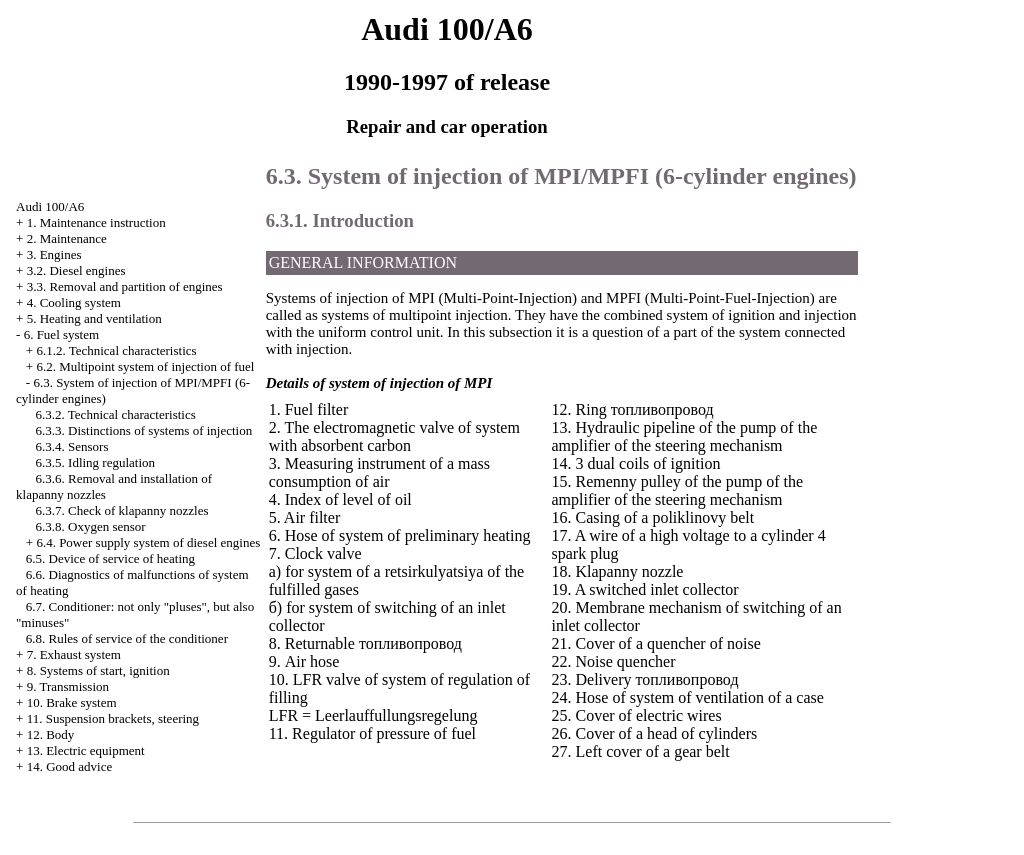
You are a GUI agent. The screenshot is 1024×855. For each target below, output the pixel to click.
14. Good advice (70, 766)
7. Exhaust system (74, 654)
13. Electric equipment (86, 750)
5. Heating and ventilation (94, 318)
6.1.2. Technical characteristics (116, 350)
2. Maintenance (67, 238)
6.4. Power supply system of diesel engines (148, 542)
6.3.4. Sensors (72, 446)
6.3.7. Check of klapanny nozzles (122, 510)
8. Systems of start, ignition (98, 670)
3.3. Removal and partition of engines (125, 286)
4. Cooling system (74, 302)
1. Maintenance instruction (96, 222)
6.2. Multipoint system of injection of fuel (145, 366)
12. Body (51, 734)
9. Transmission (68, 686)
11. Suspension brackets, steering (113, 718)
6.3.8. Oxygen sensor (91, 526)
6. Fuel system (61, 334)
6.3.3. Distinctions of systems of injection (144, 430)
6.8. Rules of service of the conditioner (127, 638)
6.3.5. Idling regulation (96, 462)
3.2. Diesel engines (76, 270)
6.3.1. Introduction (340, 220)
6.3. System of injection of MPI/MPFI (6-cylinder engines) (561, 176)
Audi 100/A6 (50, 206)
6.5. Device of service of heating (110, 558)
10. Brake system (72, 702)
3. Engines (54, 254)
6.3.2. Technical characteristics (116, 414)
